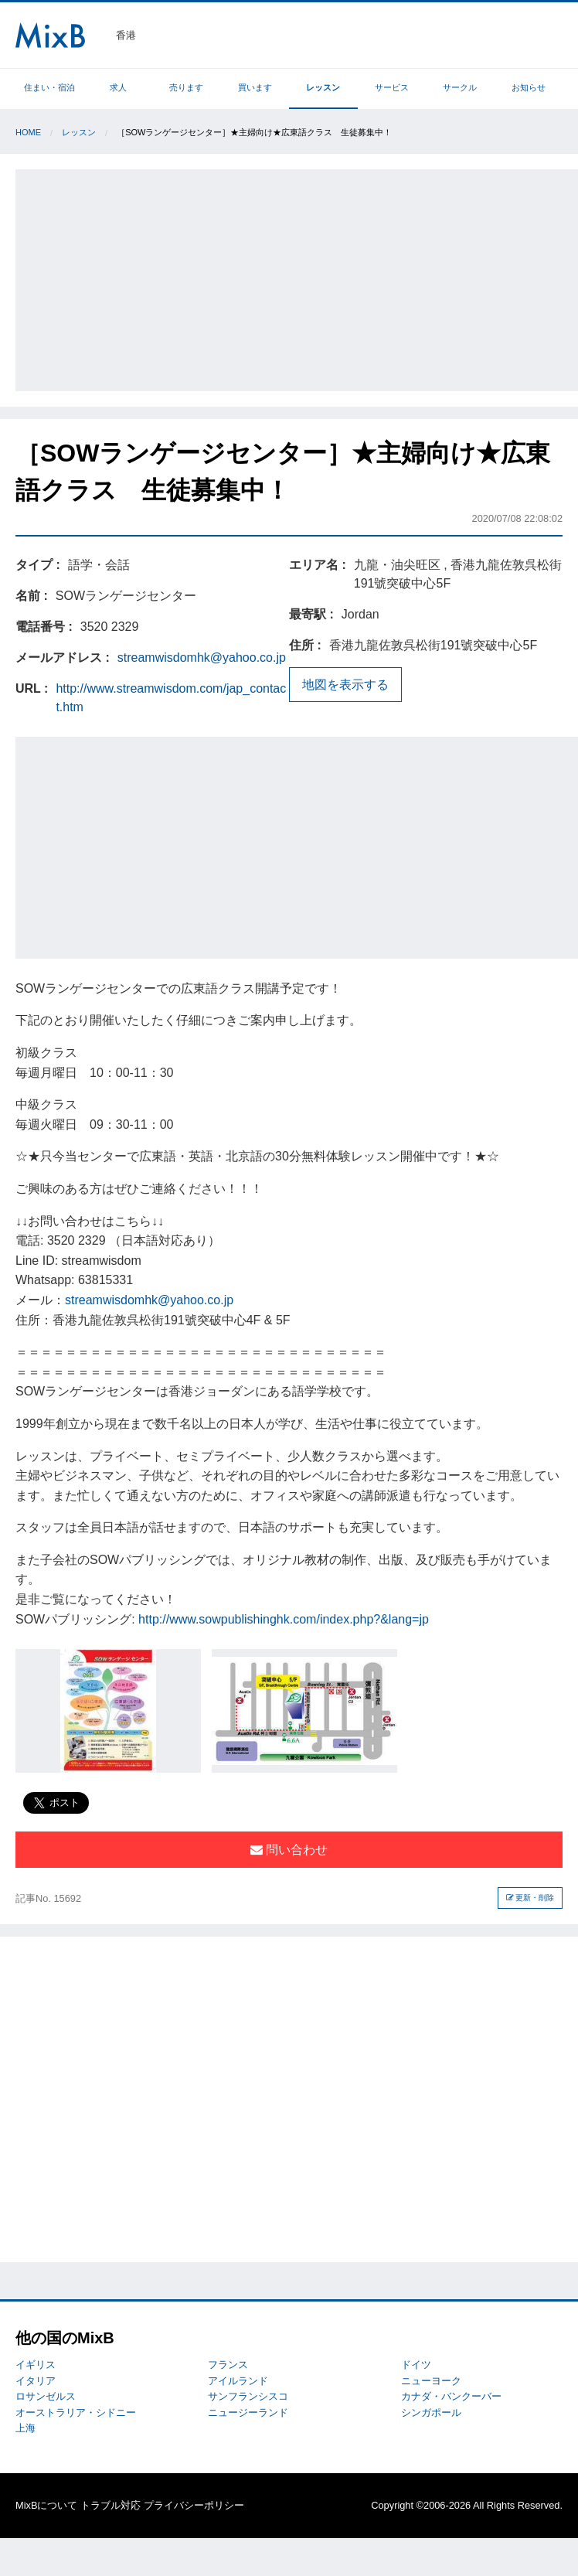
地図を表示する (345, 684)
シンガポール (431, 2412)
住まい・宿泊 (49, 87)
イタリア (35, 2381)
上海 (25, 2428)
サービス (392, 87)
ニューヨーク (431, 2381)
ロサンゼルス (45, 2396)
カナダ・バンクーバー (451, 2396)
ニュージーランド (248, 2412)
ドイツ (416, 2364)
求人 (118, 87)
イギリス (35, 2364)
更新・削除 (530, 1897)
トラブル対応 (110, 2505)
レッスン (323, 87)
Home (28, 132)
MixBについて (46, 2505)
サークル (460, 87)
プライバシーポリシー (194, 2505)
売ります (186, 87)
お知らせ (529, 87)
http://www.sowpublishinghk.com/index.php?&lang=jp (283, 1619)
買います (255, 87)
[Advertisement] (297, 277)
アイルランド (238, 2381)
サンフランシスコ (248, 2396)
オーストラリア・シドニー (75, 2412)
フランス (228, 2364)
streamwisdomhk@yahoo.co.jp (201, 657)
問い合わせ (289, 1849)
